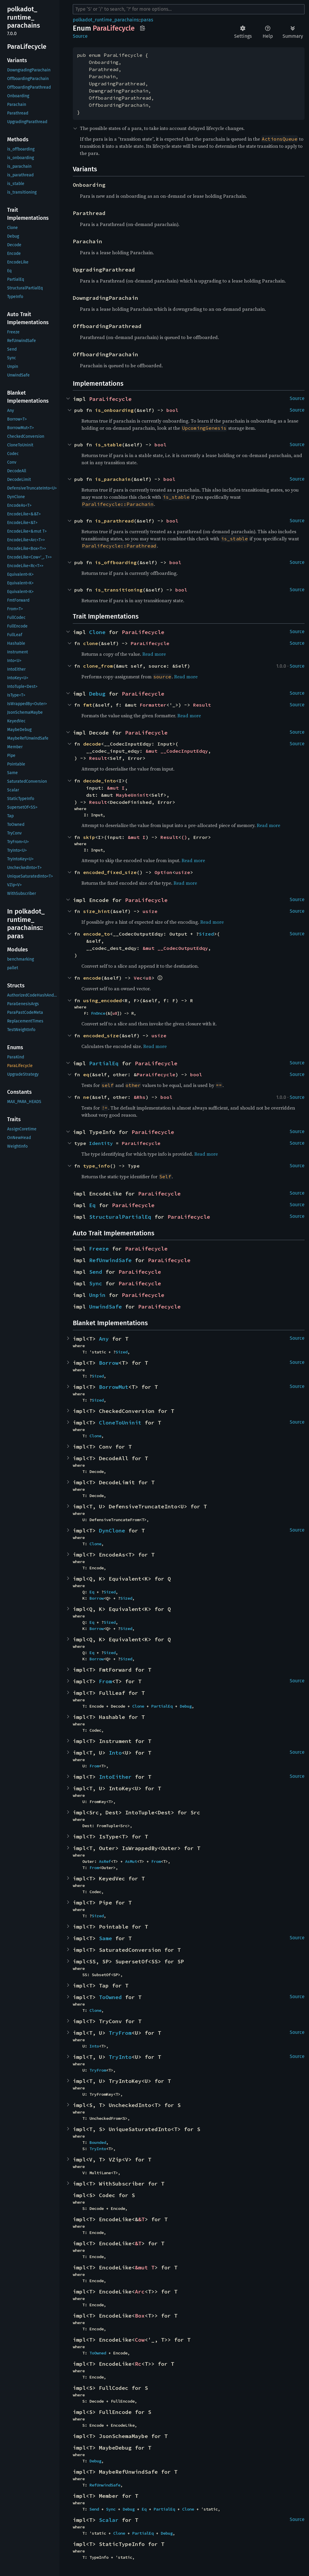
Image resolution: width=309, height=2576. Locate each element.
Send (95, 1271)
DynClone (112, 1530)
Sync (95, 1283)
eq (86, 1074)
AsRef (105, 1861)
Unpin (97, 1295)
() (184, 837)
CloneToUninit (120, 1422)
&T (141, 2219)
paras (147, 20)
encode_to (96, 934)
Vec (138, 978)
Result (202, 705)
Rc (138, 2363)
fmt (87, 705)
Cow (140, 2339)
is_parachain (113, 479)
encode (92, 978)
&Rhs (140, 1097)
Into (115, 1752)
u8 (149, 978)
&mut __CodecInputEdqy (177, 751)
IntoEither (115, 1776)
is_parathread (114, 521)
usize (182, 872)
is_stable (108, 445)
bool (172, 410)
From (105, 1681)
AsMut (131, 1861)
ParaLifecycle (110, 399)
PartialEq (104, 1063)
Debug (97, 693)
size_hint (96, 911)
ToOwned (110, 1997)
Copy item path (142, 28)
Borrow (109, 1362)
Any (104, 1338)
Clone (97, 632)
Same (105, 1938)
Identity (101, 1143)
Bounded (97, 2142)
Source (80, 36)
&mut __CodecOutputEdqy (175, 948)
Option (163, 872)
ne (86, 1097)
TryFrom (120, 2032)
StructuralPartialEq (120, 1216)
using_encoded (102, 1000)
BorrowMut (113, 1386)
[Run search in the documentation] (189, 9)
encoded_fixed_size (110, 872)
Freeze (99, 1248)
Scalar (109, 2520)
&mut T (144, 2267)
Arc (140, 2291)
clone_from (98, 666)
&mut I (116, 788)
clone (90, 643)
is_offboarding (116, 562)
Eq (92, 1205)
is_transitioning (119, 590)
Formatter (153, 705)
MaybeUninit (132, 795)
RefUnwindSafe (110, 1260)
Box (140, 2315)
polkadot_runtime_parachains (105, 20)
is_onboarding (114, 410)
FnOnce (98, 1013)
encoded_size (101, 1035)
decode (92, 744)
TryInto (120, 2056)
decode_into (99, 781)
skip (89, 837)
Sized (206, 934)
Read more (154, 654)
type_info (96, 1166)
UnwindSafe (105, 1306)
